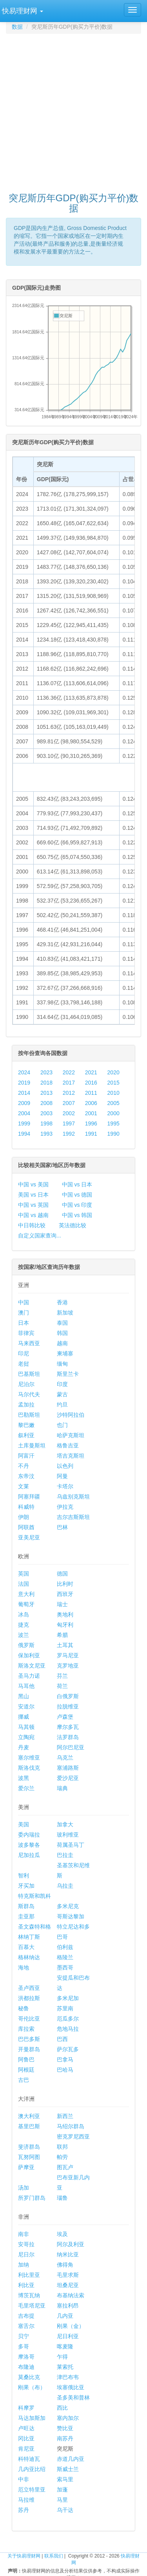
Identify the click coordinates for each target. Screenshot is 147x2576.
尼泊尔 (26, 1384)
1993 (46, 1134)
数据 (17, 27)
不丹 (23, 1466)
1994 (24, 1134)
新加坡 (65, 1312)
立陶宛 (26, 1737)
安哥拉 (26, 2244)
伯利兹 (65, 1947)
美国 (23, 1824)
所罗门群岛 (31, 2198)
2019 (24, 1082)
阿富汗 (26, 1456)
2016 (91, 1082)
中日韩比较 (31, 1225)
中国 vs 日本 (77, 1184)
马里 (62, 2500)
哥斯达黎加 (70, 1916)
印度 (62, 1384)
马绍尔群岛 (70, 2126)
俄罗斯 (26, 1645)
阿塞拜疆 (29, 1496)
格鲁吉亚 (68, 1445)
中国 (23, 1302)
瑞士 (62, 1604)
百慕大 (26, 1947)
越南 (62, 1343)
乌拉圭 (65, 1886)
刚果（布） (31, 2387)
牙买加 (26, 1886)
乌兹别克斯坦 (73, 1496)
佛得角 (65, 2265)
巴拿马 (65, 2059)
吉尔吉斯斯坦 (73, 1517)
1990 (113, 1134)
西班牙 (65, 1594)
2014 (24, 1093)
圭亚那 (26, 1916)
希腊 (62, 1635)
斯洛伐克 (29, 1768)
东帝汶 (26, 1476)
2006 (91, 1103)
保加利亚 (29, 1655)
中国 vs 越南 (33, 1215)
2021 (91, 1072)
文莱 (23, 1486)
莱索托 (65, 2367)
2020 (113, 1072)
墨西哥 (65, 1967)
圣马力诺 (29, 1676)
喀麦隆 (65, 2346)
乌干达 (65, 2510)
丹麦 (23, 1747)
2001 (91, 1113)
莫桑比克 (29, 2377)
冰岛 (23, 1614)
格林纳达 (29, 1957)
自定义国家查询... (39, 1235)
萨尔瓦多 (68, 2049)
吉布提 (26, 2316)
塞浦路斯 (68, 1768)
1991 (91, 1134)
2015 (113, 1082)
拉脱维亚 (68, 1706)
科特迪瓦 (29, 2459)
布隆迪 (26, 2367)
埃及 (62, 2234)
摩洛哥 (26, 2357)
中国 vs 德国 (77, 1194)
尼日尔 (26, 2254)
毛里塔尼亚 (31, 2305)
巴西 (62, 2039)
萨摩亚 (26, 2167)
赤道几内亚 (70, 2459)
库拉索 (26, 2029)
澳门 (23, 1312)
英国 (23, 1573)
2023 (46, 1072)
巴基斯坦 (29, 1374)
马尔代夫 (29, 1394)
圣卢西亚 (29, 1988)
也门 (62, 1425)
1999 (24, 1123)
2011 (91, 1093)
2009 (24, 1103)
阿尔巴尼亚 (70, 1747)
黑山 (23, 1696)
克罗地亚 (68, 1665)
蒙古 (62, 1394)
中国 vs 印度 (77, 1205)
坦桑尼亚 (68, 2285)
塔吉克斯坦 (70, 1456)
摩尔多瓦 (68, 1727)
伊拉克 (65, 1507)
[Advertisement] (73, 109)
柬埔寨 (65, 1353)
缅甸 (62, 1364)
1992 (69, 1134)
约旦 (62, 1404)
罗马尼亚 (68, 1655)
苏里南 (65, 2008)
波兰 (23, 1635)
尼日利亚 (68, 2336)
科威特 (26, 1507)
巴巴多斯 (29, 2039)
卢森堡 (65, 1717)
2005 (113, 1103)
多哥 (23, 2346)
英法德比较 (72, 1225)
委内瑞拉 (29, 1834)
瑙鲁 (62, 2198)
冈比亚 (26, 2438)
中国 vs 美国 (33, 1184)
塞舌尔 (26, 2326)
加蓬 (62, 2489)
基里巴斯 (29, 2126)
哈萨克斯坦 (70, 1435)
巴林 (62, 1527)
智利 (23, 1875)
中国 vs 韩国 (77, 1215)
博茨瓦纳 (29, 2295)
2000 (113, 1113)
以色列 (65, 1466)
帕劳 (62, 2157)
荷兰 (62, 1686)
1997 (69, 1123)
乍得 (62, 2357)
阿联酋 (26, 1527)
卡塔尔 (65, 1486)
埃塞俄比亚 (70, 2387)
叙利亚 (26, 1435)
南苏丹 (65, 2438)
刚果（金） (70, 2326)
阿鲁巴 (26, 2059)
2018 (46, 1082)
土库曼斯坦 (31, 1445)
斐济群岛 (29, 2147)
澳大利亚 (29, 2116)
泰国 (62, 1323)
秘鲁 (23, 2008)
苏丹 (23, 2510)
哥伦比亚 (29, 2018)
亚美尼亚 (29, 1537)
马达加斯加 (31, 2418)
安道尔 (26, 1706)
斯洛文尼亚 (31, 1665)
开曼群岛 (29, 2049)
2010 (113, 1093)
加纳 (23, 2265)
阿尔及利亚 (70, 2244)
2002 (69, 1113)
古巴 (23, 2080)
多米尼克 (68, 1906)
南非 (23, 2234)
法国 (23, 1584)
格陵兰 (65, 1957)
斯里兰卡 (68, 1374)
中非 (23, 2479)
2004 (24, 1113)
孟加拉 (26, 1404)
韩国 (62, 1333)
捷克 (23, 1625)
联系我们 (53, 2556)
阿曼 (62, 1476)
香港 (62, 1302)
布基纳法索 (70, 2295)
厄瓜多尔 (68, 2018)
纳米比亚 (68, 2254)
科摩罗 (26, 2408)
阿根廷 (26, 2070)
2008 (46, 1103)
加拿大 (65, 1824)
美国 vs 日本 (33, 1194)
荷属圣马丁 (70, 1845)
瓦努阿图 (29, 2157)
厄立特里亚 (31, 2489)
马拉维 (26, 2500)
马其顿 (26, 1727)
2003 (46, 1113)
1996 (91, 1123)
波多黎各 (29, 1845)
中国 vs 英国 (33, 1205)
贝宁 (23, 2336)
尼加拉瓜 (29, 1855)
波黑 (23, 1778)
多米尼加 (68, 1998)
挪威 (23, 1717)
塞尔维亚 (29, 1757)
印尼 (23, 1353)
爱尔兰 (26, 1788)
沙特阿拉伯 (70, 1415)
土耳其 (65, 1645)
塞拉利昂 (68, 2305)
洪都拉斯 (29, 1998)
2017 (69, 1082)
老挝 (23, 1364)
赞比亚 (65, 2428)
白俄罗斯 (68, 1696)
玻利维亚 (68, 1834)
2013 (46, 1093)
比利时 (65, 1584)
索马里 (65, 2479)
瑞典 (62, 1788)
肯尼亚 (26, 2448)
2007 (69, 1103)
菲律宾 (26, 1333)
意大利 (26, 1594)
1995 (113, 1123)
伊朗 (23, 1517)
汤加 (23, 2187)
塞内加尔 (68, 2418)
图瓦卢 (65, 2167)
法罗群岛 (68, 1737)
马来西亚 (29, 1343)
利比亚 (26, 2285)
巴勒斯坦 (29, 1415)
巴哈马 (65, 2070)
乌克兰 (65, 1757)
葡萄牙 (26, 1604)
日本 (23, 1323)
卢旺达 (26, 2428)
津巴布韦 (68, 2377)
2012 (69, 1093)
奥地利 (65, 1614)
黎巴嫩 (26, 1425)
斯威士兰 (68, 2469)
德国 (62, 1573)
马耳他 (26, 1686)
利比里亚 (29, 2275)
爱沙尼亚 (68, 1778)
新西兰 (65, 2116)
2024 (24, 1072)
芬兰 (62, 1676)
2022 (69, 1072)
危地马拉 (68, 2029)
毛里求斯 (68, 2275)
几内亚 (65, 2316)
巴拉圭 (65, 1855)
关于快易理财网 (23, 2556)
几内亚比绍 (31, 2469)
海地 (23, 1967)
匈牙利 (65, 1625)
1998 (46, 1123)
